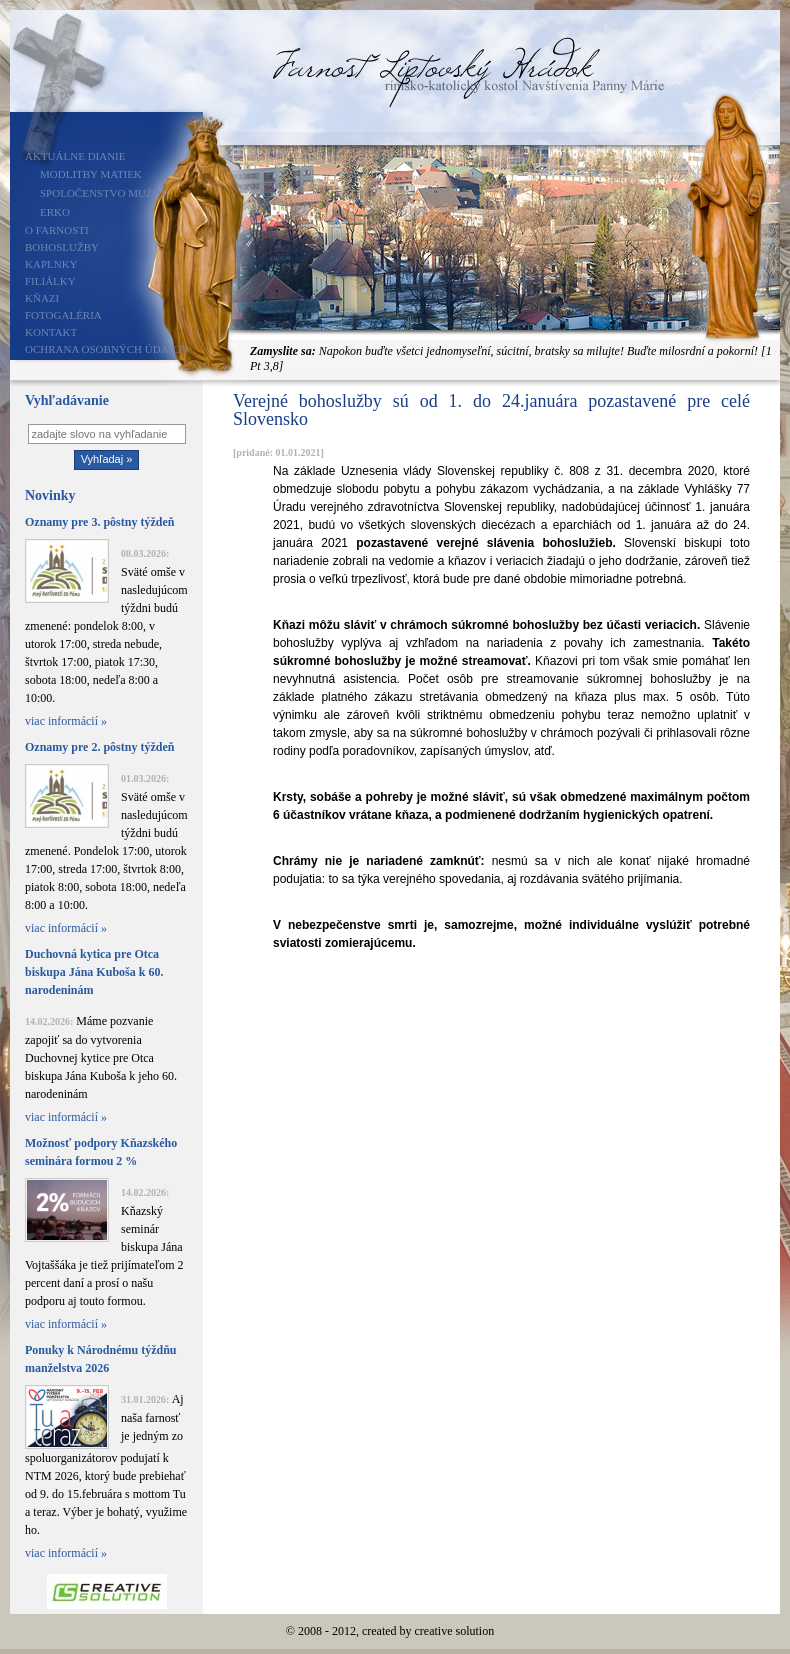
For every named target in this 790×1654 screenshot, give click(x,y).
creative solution (455, 1631)
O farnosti (57, 230)
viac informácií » (66, 721)
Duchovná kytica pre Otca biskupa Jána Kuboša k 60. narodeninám (94, 972)
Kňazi (42, 298)
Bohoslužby (62, 247)
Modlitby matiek (91, 174)
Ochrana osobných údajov (107, 349)
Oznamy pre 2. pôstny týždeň (99, 747)
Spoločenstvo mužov (104, 193)
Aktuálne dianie (75, 156)
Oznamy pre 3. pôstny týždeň (99, 522)
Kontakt (51, 332)
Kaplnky (51, 264)
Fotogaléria (63, 315)
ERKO (55, 212)
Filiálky (50, 281)
